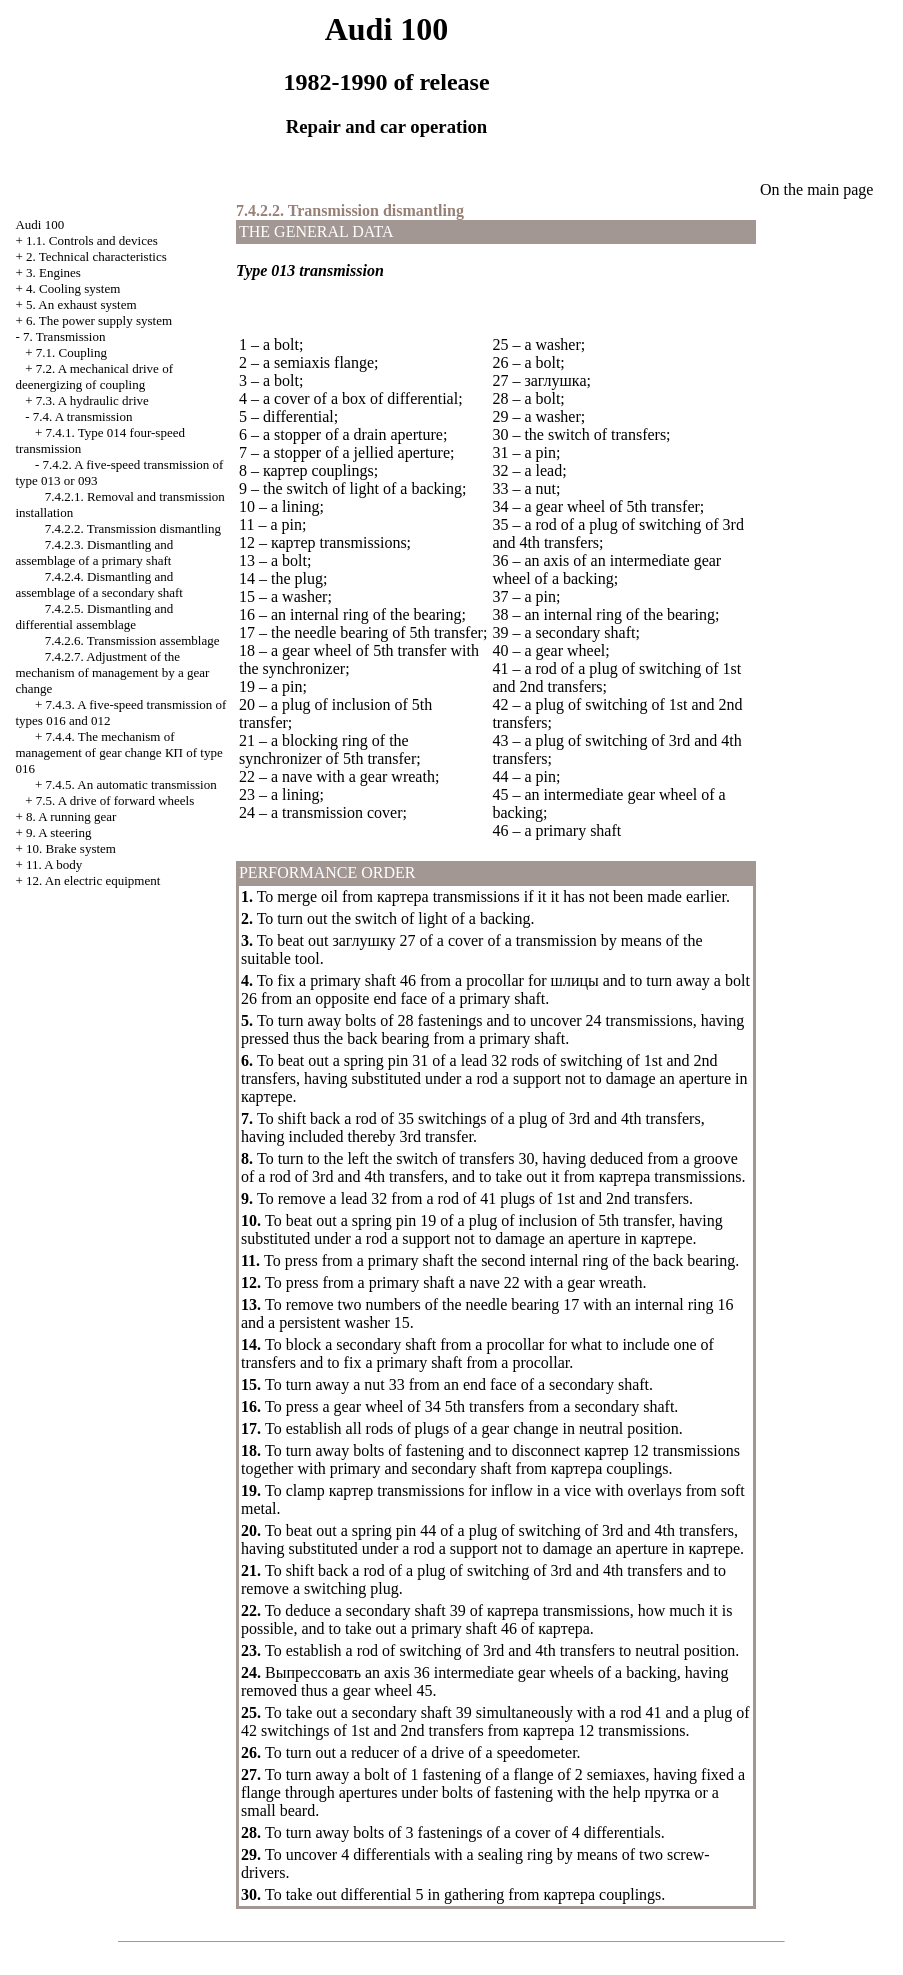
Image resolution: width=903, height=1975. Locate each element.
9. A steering (58, 832)
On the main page (816, 189)
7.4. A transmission (83, 416)
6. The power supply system (99, 320)
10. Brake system (71, 848)
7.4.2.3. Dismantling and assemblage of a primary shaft (94, 552)
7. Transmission (64, 336)
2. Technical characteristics (96, 256)
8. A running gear (71, 816)
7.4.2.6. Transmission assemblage (132, 640)
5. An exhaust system (81, 304)
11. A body (54, 864)
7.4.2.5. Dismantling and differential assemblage (94, 616)
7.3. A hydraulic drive (92, 400)
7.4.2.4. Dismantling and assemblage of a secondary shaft (99, 584)
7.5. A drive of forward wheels (115, 800)
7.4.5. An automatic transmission (131, 784)
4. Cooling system (73, 288)
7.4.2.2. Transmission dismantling (133, 528)
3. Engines (53, 272)
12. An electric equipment (93, 880)
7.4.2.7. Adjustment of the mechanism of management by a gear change (112, 672)
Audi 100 (39, 224)
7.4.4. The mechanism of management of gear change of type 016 (118, 752)
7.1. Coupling (71, 352)
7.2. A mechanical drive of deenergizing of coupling (94, 376)
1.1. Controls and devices (92, 240)
